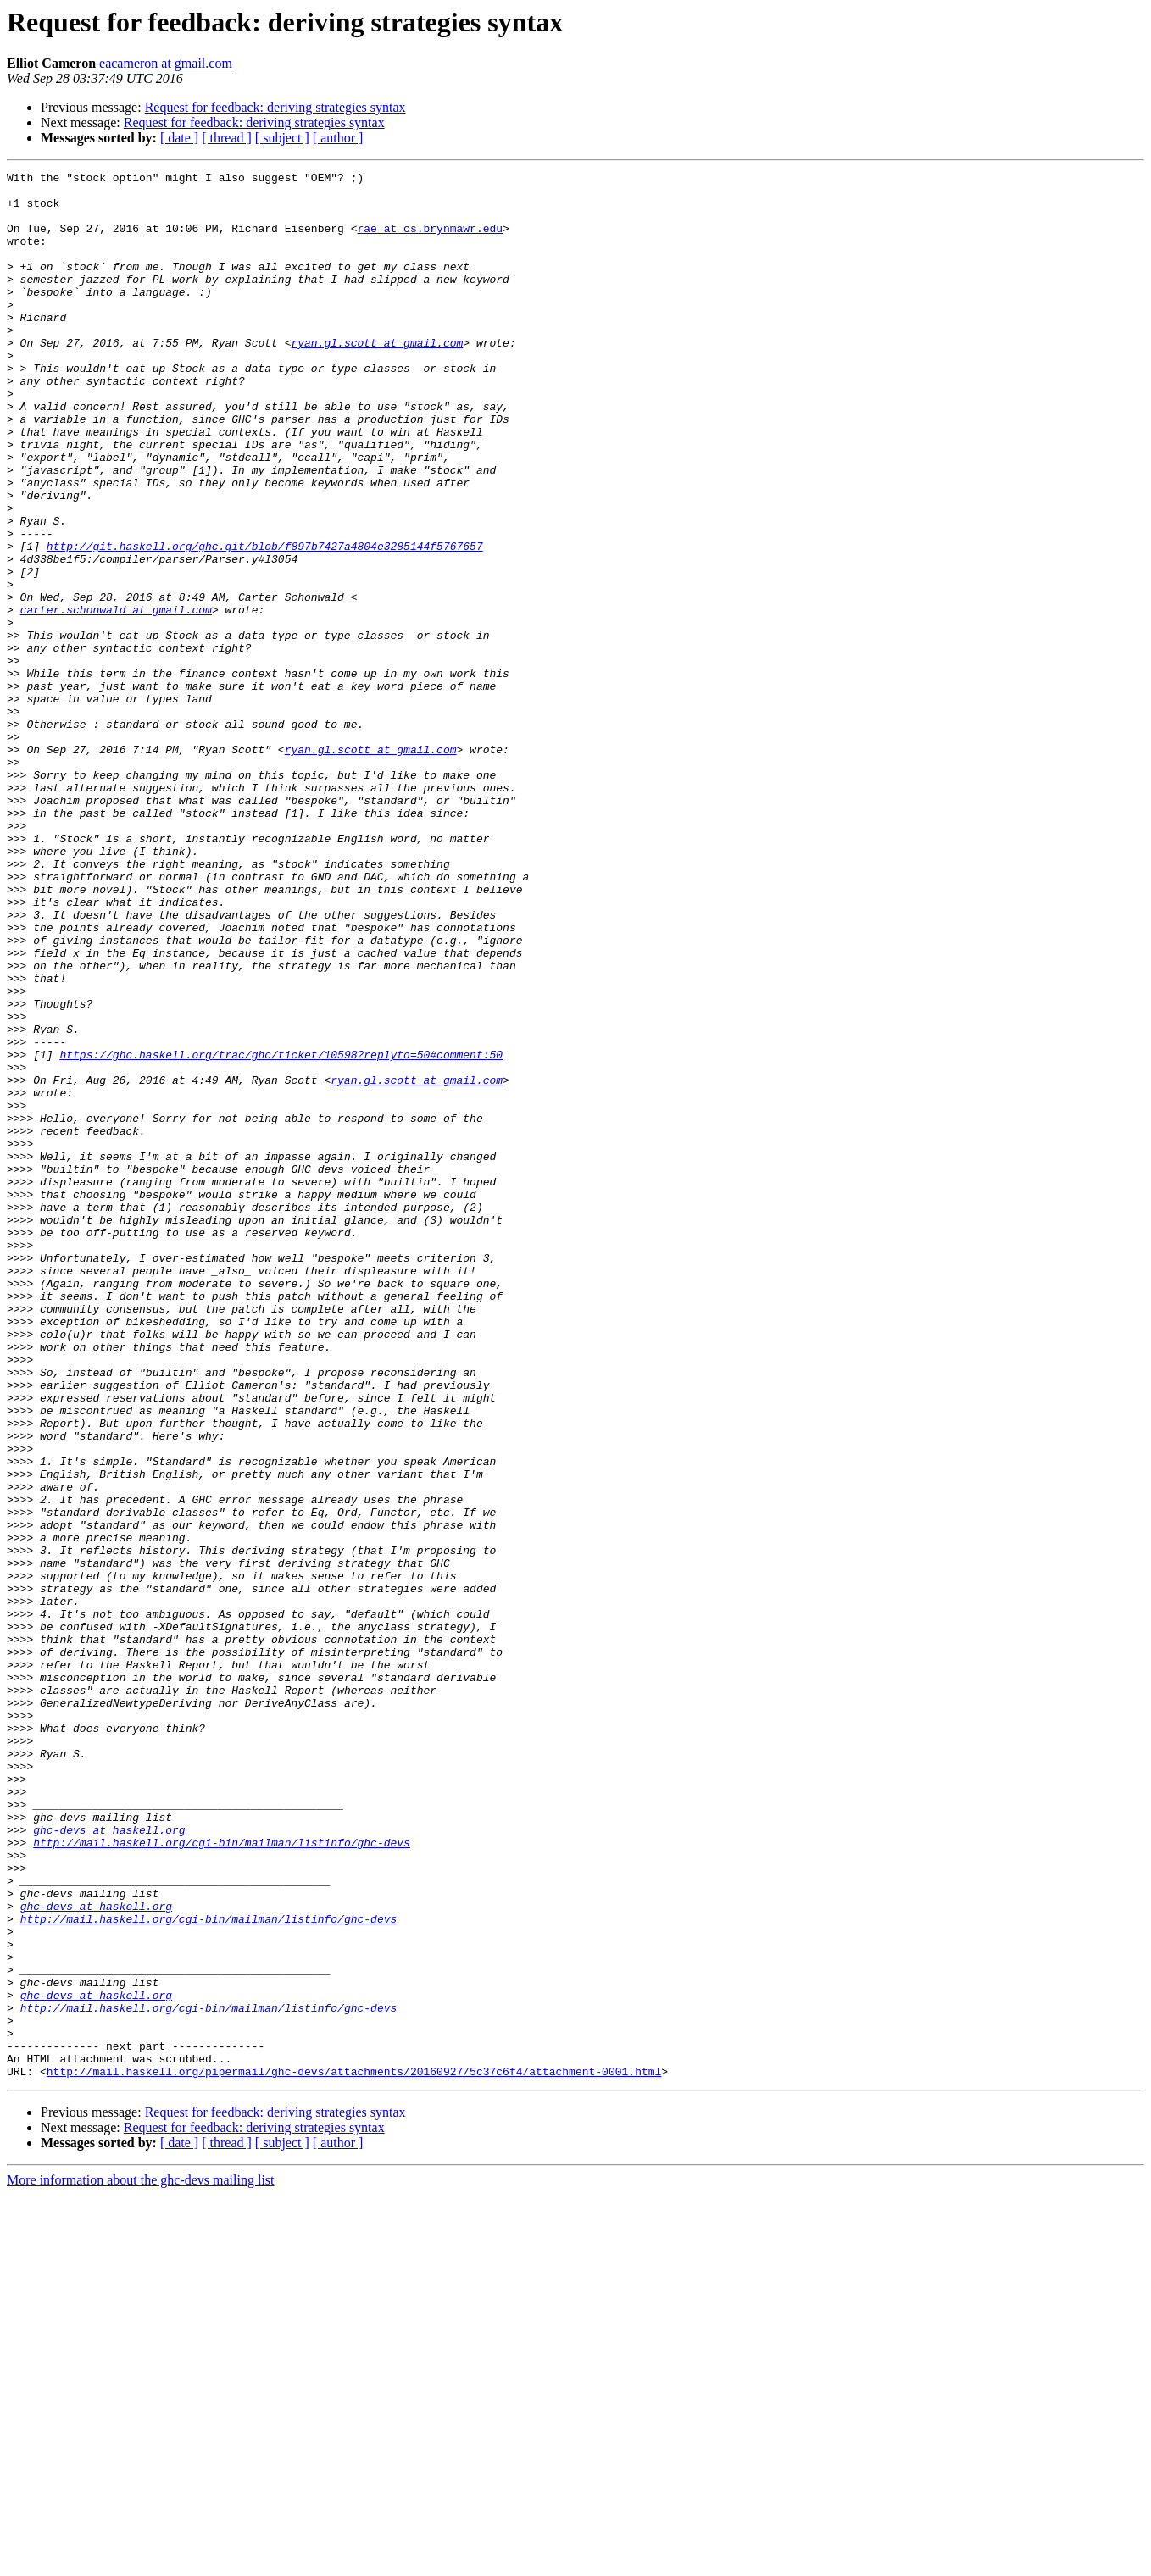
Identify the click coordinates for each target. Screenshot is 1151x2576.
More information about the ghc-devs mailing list (141, 2561)
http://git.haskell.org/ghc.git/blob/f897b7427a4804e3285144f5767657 (265, 622)
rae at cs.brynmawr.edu (430, 240)
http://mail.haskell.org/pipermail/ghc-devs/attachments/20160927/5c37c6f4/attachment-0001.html (354, 2452)
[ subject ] (282, 137)
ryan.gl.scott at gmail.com (377, 378)
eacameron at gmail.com (165, 63)
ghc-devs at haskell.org (109, 2162)
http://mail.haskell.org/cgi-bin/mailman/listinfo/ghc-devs (221, 2177)
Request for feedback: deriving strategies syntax (275, 107)
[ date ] (179, 137)
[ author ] (338, 137)
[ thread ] (227, 137)
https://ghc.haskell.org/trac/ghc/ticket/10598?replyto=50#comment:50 (281, 1232)
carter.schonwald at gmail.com (116, 698)
